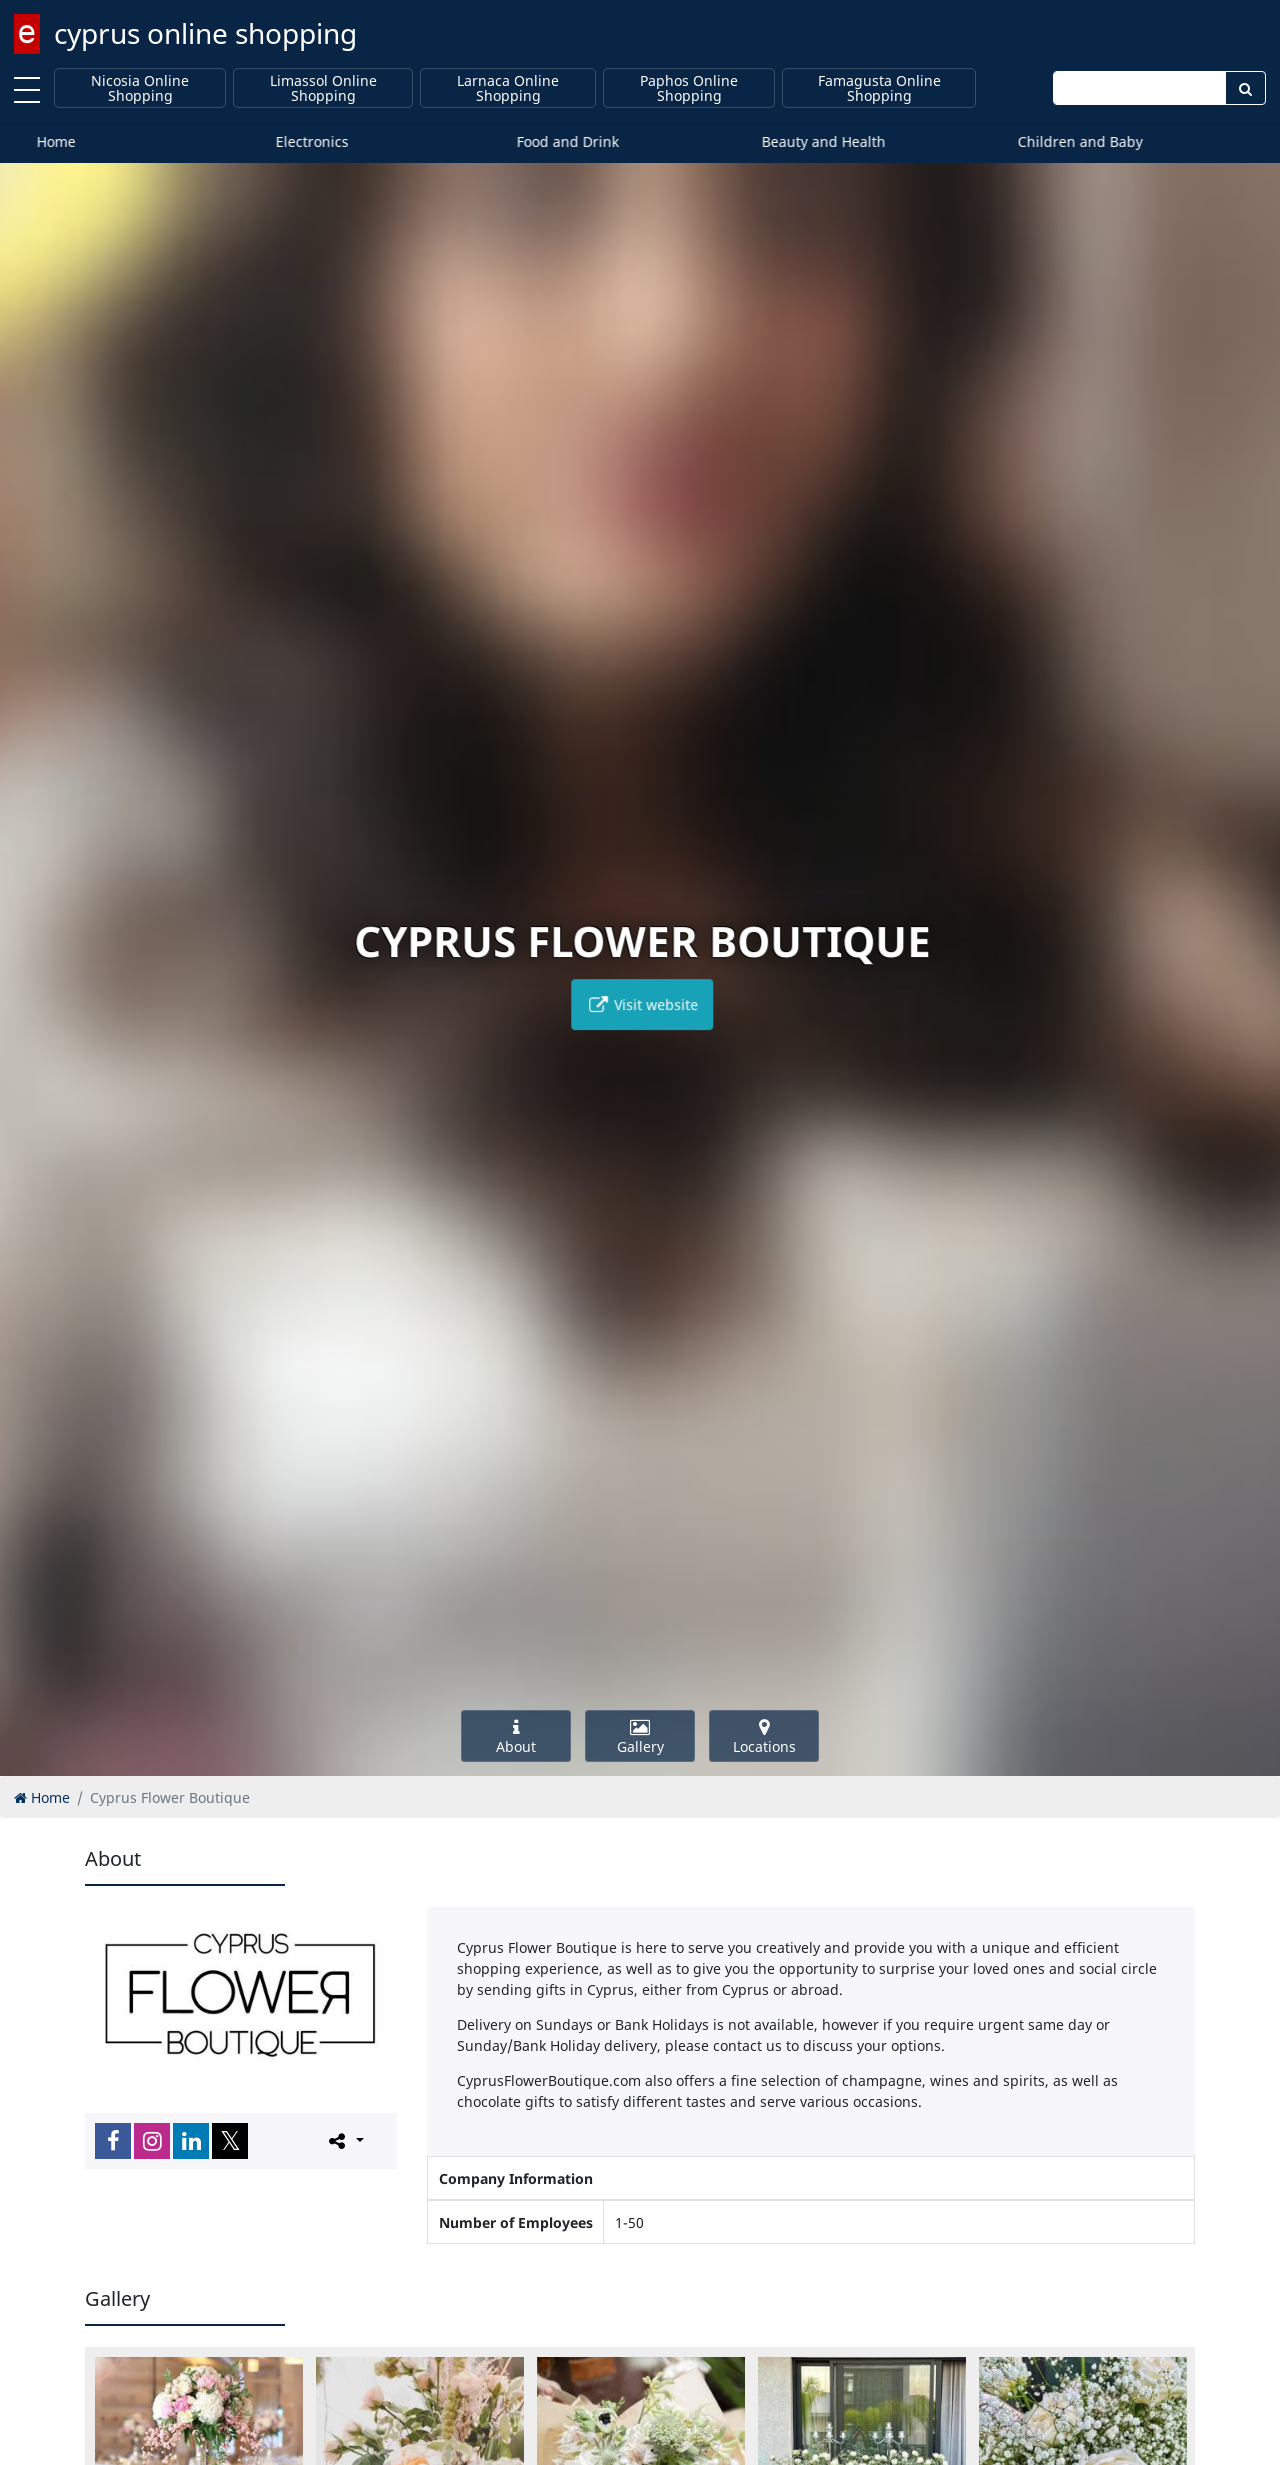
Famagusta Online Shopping (879, 88)
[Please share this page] (344, 2140)
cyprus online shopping (205, 33)
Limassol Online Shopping (323, 88)
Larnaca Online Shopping (508, 88)
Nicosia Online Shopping (140, 88)
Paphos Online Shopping (689, 88)
